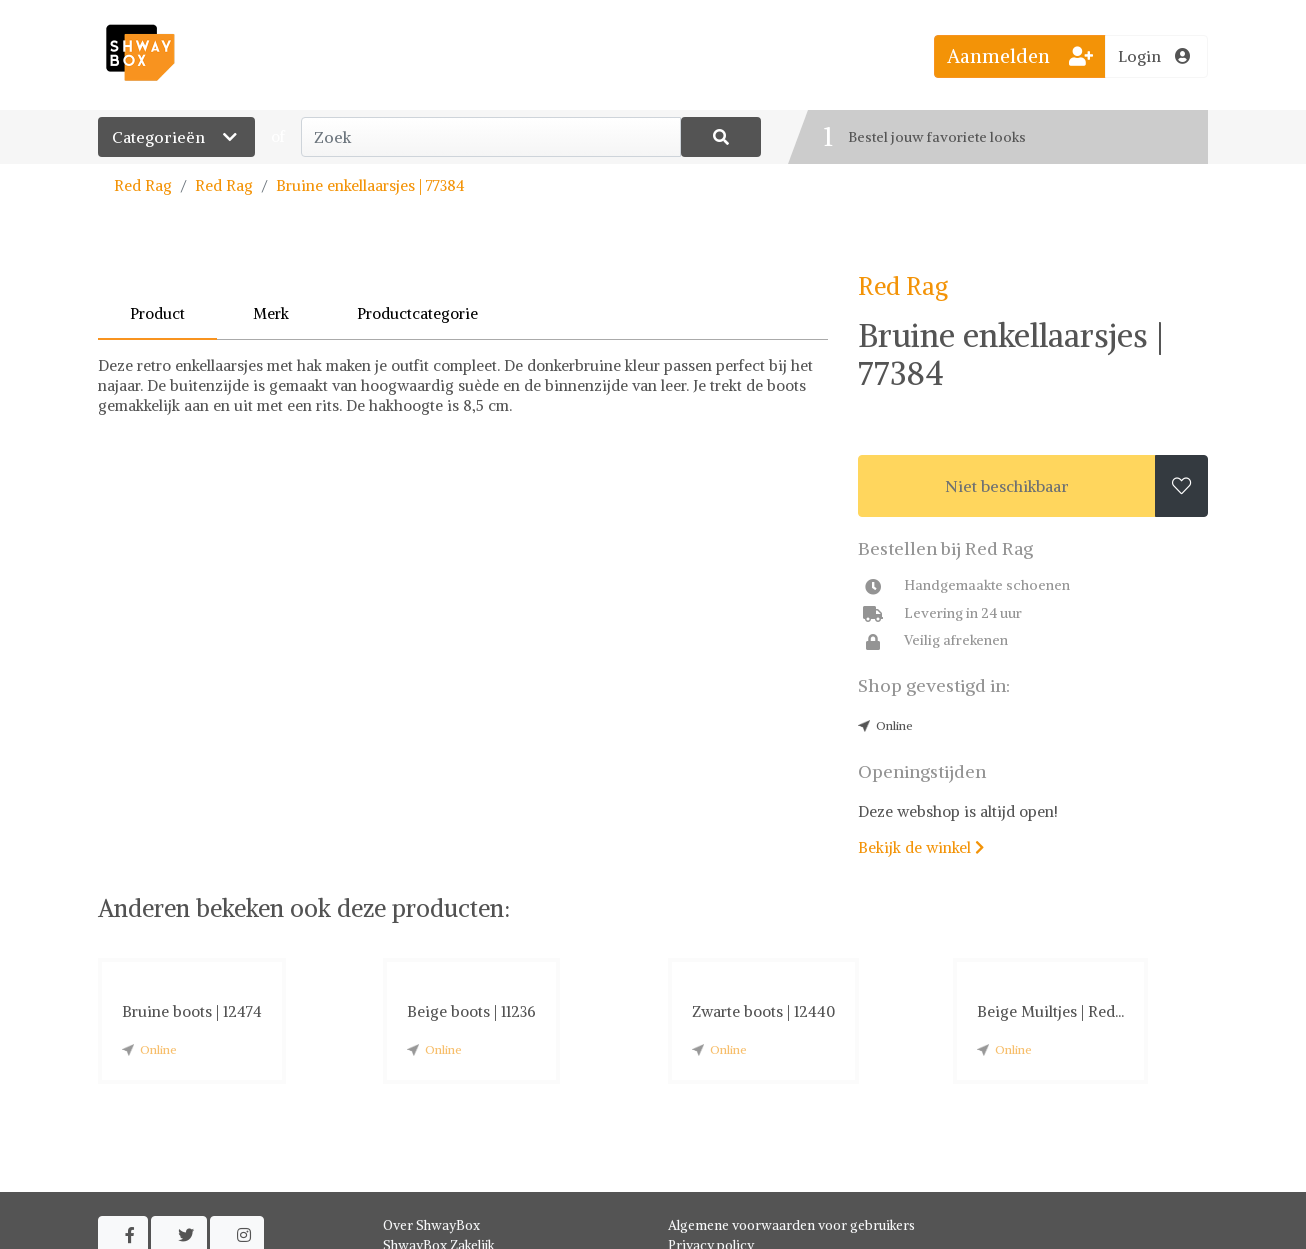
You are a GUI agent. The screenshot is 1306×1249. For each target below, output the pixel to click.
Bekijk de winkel (921, 847)
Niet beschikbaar (1007, 486)
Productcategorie (417, 313)
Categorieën (176, 137)
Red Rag (143, 185)
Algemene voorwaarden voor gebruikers (791, 1225)
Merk (271, 313)
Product (157, 313)
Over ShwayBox (431, 1225)
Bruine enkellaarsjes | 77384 (370, 185)
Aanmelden (1020, 56)
